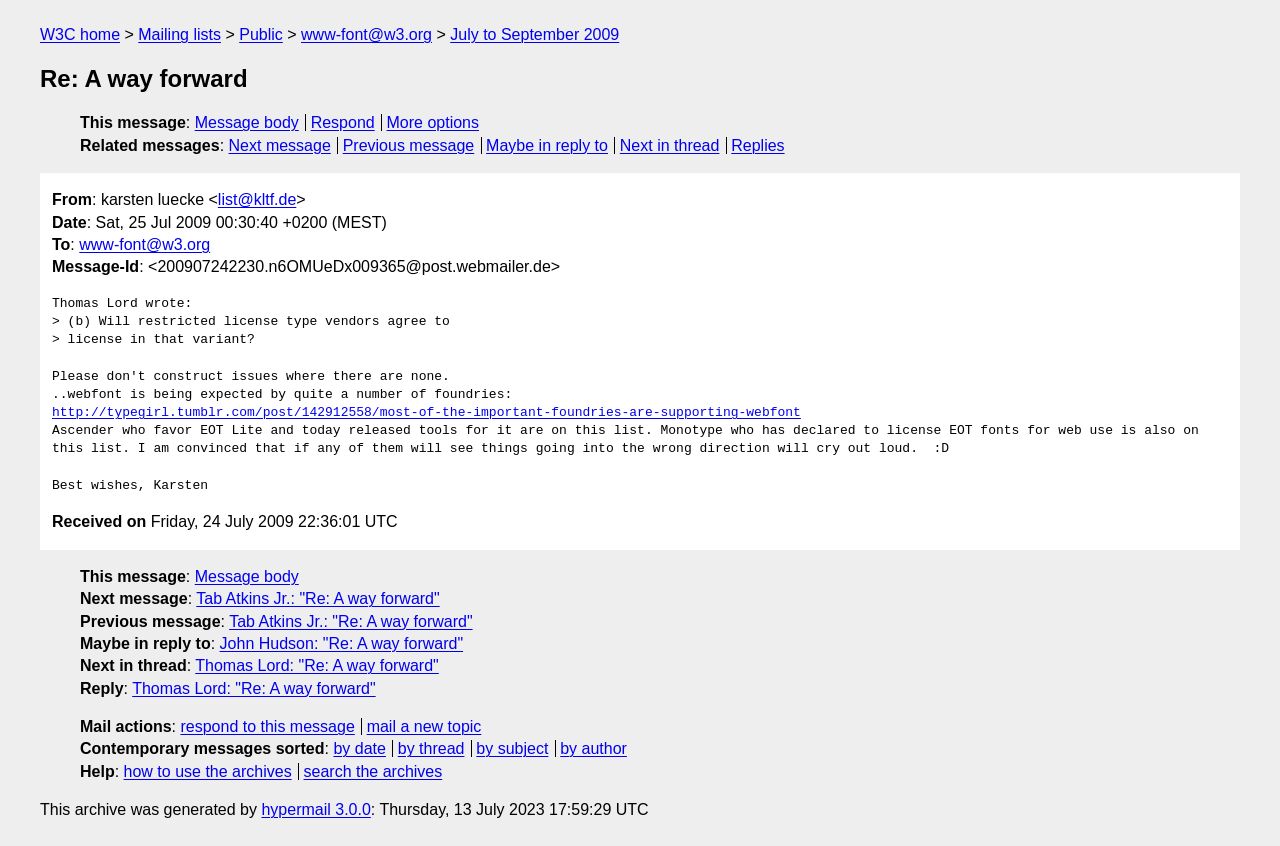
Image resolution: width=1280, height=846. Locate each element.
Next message (280, 145)
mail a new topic (424, 726)
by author (593, 748)
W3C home (80, 34)
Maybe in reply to (547, 145)
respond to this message (267, 726)
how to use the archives (208, 771)
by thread (431, 748)
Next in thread (670, 145)
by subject (512, 748)
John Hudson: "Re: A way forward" (341, 643)
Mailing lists (179, 34)
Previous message (409, 145)
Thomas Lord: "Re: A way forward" (316, 665)
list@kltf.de (257, 199)
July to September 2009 (534, 34)
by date (359, 748)
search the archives (373, 771)
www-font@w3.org (366, 34)
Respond (343, 122)
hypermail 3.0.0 (315, 809)
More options (433, 122)
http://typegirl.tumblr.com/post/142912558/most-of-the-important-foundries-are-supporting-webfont (426, 413)
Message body (247, 122)
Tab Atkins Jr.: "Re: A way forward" (317, 598)
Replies (757, 145)
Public (261, 34)
